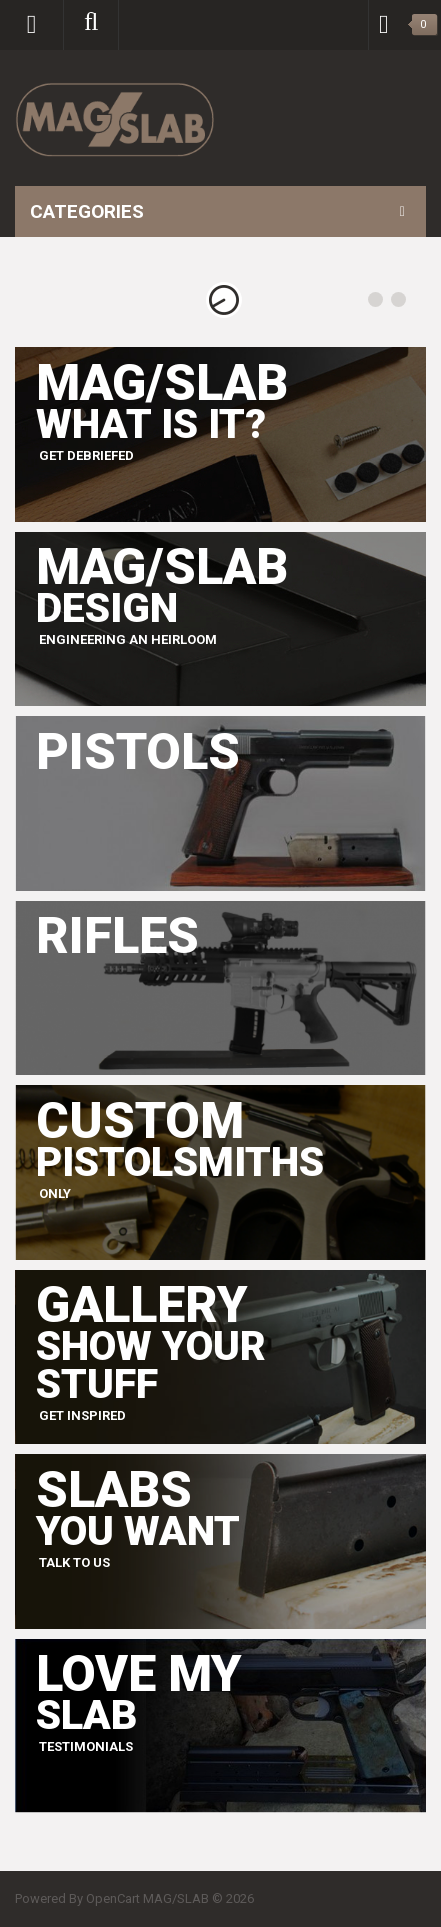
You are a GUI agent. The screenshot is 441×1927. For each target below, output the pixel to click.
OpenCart (113, 1898)
